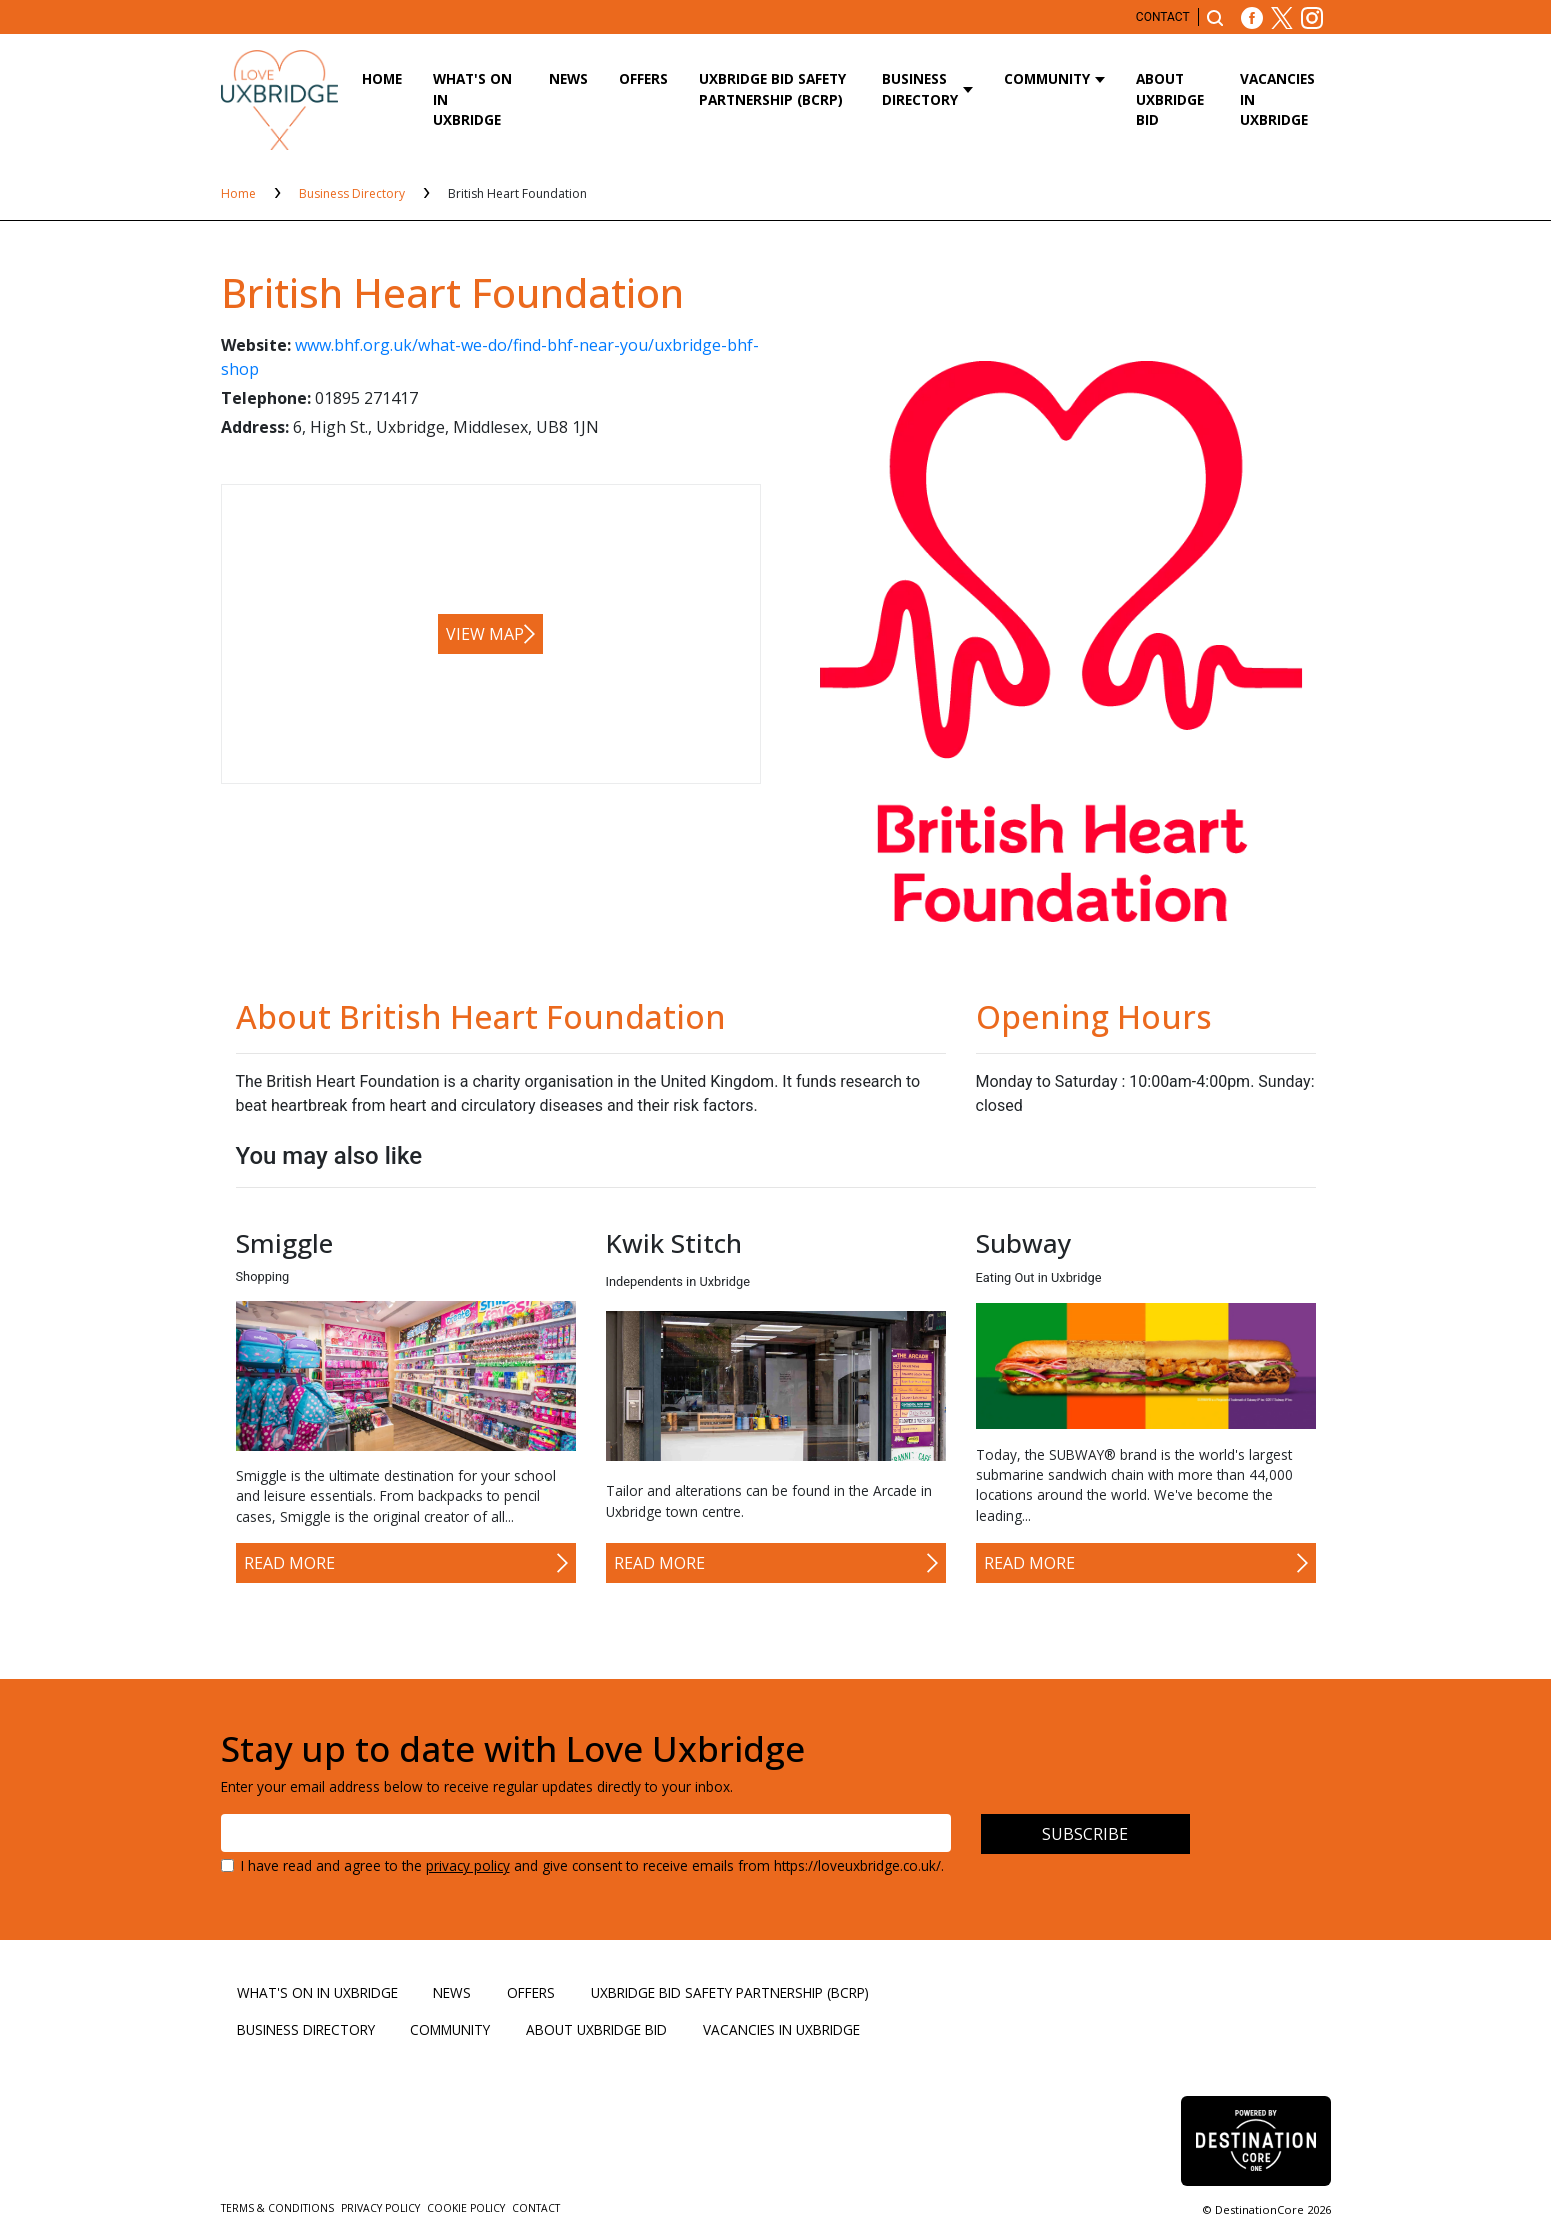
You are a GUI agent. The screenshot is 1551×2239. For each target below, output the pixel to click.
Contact (1163, 17)
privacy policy (468, 1865)
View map (485, 634)
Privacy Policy (382, 2208)
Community (1047, 78)
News (568, 78)
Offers (643, 78)
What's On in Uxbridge (472, 99)
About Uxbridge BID (1170, 99)
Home (382, 78)
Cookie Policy (467, 2208)
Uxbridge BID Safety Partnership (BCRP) (772, 88)
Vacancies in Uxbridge (1277, 99)
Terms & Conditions (279, 2208)
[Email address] (586, 1833)
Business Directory (920, 88)
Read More (289, 1563)
